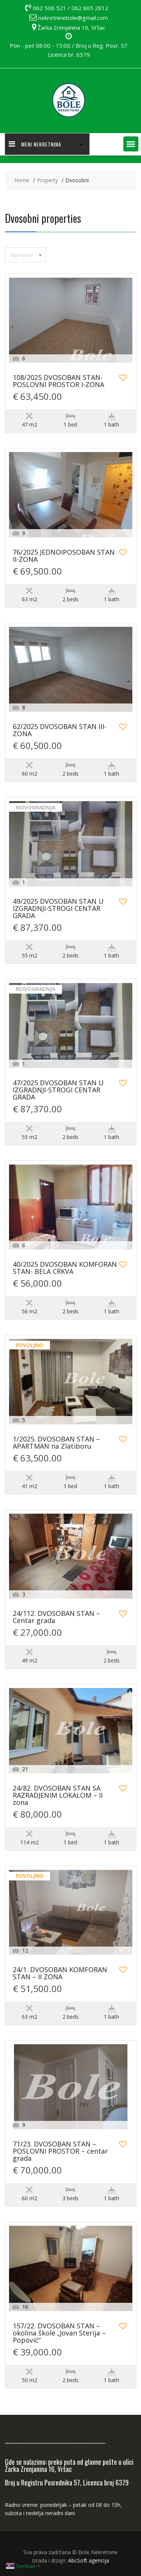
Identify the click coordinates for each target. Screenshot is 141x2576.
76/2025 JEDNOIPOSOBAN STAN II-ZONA (64, 556)
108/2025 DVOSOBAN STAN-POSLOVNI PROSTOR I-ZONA (58, 381)
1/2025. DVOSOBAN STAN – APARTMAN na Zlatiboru (56, 1443)
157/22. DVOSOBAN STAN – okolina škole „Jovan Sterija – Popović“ (59, 2333)
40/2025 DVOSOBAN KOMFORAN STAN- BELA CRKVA (65, 1268)
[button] (130, 143)
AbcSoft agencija (88, 2560)
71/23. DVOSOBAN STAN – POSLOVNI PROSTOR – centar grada (60, 2151)
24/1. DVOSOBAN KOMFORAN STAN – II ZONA (60, 1973)
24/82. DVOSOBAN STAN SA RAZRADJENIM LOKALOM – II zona (58, 1796)
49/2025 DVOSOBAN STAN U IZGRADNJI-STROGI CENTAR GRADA (58, 909)
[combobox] (25, 254)
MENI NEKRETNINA (35, 144)
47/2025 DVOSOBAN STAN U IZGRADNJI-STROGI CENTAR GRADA (58, 1090)
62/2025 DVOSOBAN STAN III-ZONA (59, 730)
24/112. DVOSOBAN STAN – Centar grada (56, 1617)
